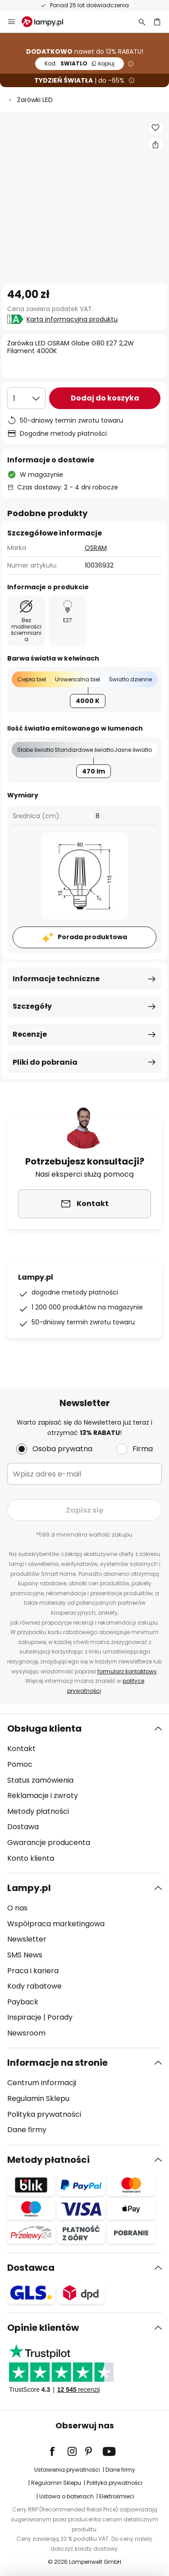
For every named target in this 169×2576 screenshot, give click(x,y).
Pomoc (19, 1764)
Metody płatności (38, 1811)
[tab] (84, 1793)
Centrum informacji (41, 2083)
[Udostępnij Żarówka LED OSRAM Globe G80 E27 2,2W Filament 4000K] (155, 144)
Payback (22, 2002)
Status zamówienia (40, 1780)
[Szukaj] (142, 22)
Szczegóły (32, 1006)
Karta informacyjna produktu (72, 319)
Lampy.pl (29, 1888)
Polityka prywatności (44, 2114)
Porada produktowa (92, 936)
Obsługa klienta (44, 1728)
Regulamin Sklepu (38, 2098)
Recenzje (30, 1034)
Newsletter (26, 1939)
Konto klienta (30, 1858)
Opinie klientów (43, 2327)
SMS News (24, 1955)
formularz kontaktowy (127, 1671)
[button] (155, 128)
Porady (60, 2017)
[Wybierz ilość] (26, 398)
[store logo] (48, 22)
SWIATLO (79, 63)
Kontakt (21, 1748)
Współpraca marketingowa (56, 1924)
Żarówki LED (35, 99)
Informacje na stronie (57, 2062)
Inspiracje (24, 2017)
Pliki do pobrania (45, 1062)
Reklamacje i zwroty (42, 1795)
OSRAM (96, 547)
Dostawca (31, 2267)
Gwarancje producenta (48, 1842)
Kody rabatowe (34, 1986)
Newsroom (26, 2033)
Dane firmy (26, 2129)
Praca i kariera (33, 1971)
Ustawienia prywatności (67, 2470)
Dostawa (23, 1826)
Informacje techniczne (56, 979)
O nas (17, 1908)
